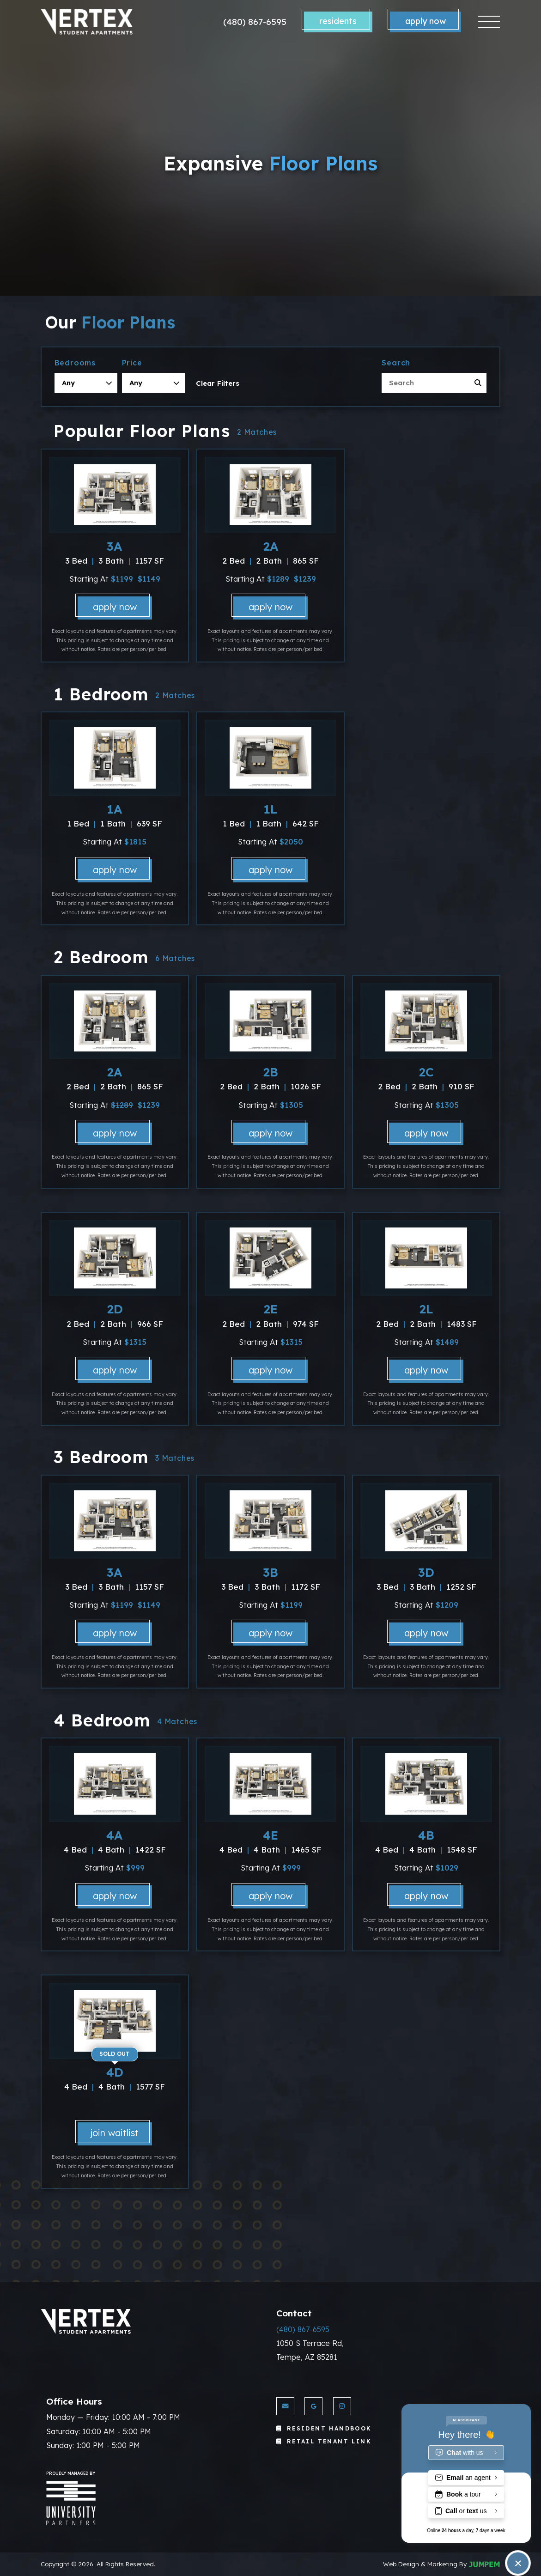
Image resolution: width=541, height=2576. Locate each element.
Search (396, 362)
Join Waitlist (115, 2133)
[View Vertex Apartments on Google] (313, 2406)
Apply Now (425, 21)
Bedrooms (75, 362)
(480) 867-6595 (254, 21)
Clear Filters (217, 383)
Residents (338, 21)
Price (132, 362)
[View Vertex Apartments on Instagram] (342, 2406)
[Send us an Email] (285, 2406)
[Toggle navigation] (489, 22)
